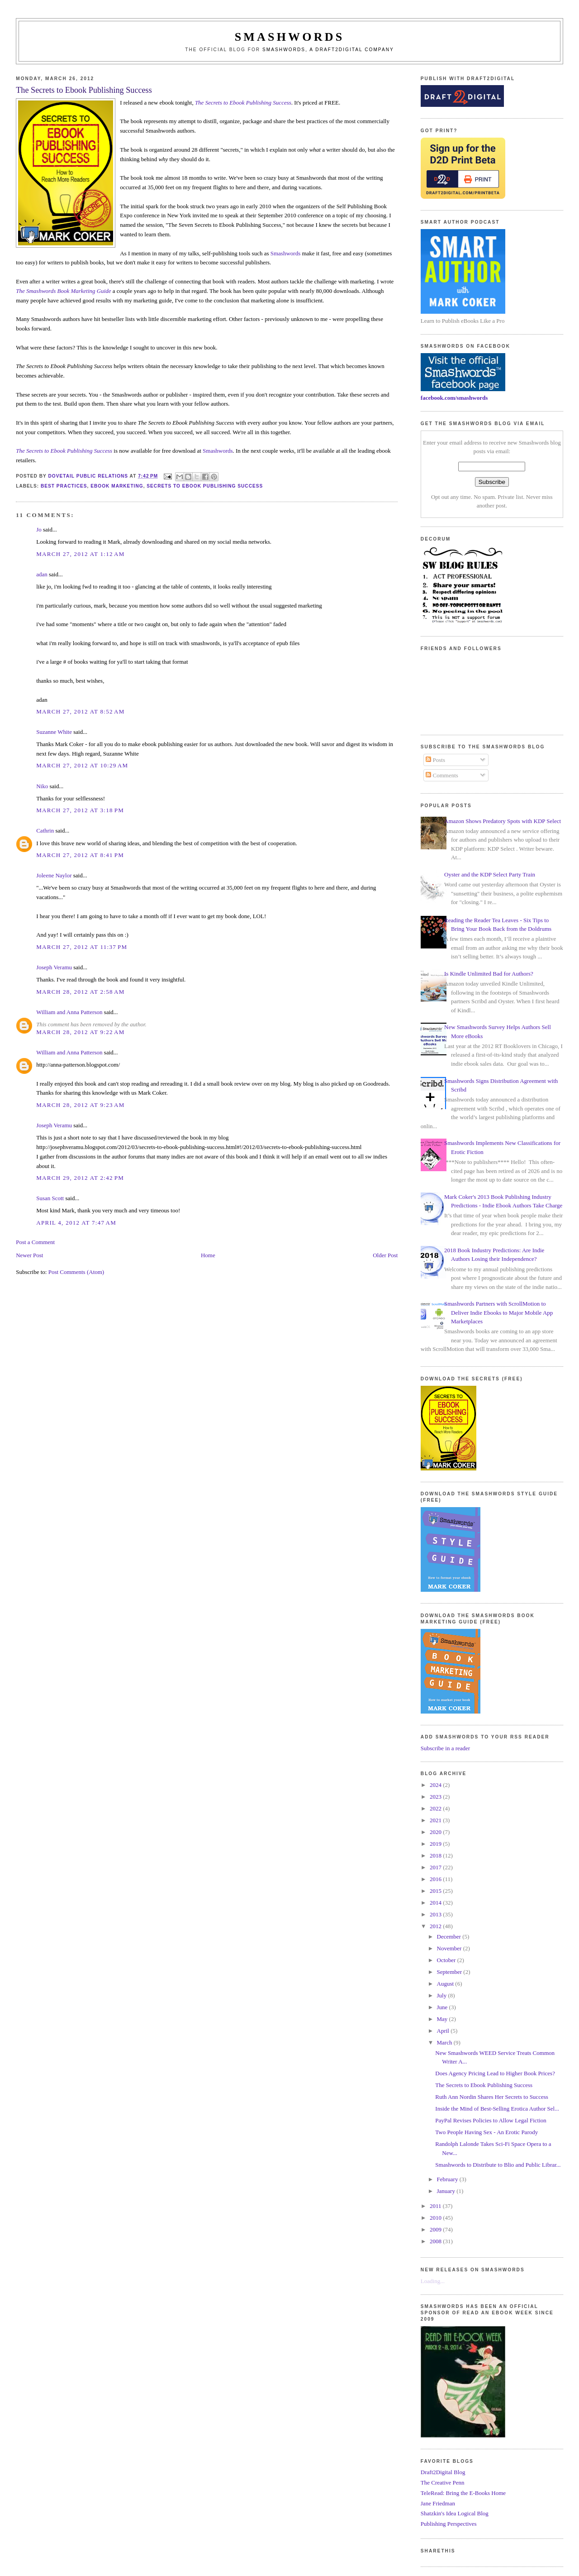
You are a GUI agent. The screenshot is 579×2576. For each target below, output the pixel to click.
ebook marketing (116, 486)
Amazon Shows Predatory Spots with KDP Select (502, 821)
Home (208, 1255)
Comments (442, 775)
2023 (436, 1796)
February (448, 2179)
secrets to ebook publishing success (205, 486)
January (447, 2191)
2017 (436, 1867)
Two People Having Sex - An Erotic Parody (486, 2132)
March (445, 2042)
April (444, 2030)
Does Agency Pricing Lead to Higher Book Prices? (495, 2073)
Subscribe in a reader (445, 1748)
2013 (436, 1914)
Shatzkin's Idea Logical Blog (455, 2513)
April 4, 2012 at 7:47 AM (76, 1222)
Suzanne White (54, 731)
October (447, 1960)
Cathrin (45, 830)
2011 (436, 2206)
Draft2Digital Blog (443, 2472)
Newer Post (29, 1255)
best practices (64, 486)
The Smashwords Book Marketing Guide (63, 290)
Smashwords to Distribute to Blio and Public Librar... (497, 2164)
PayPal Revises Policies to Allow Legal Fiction (490, 2120)
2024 (436, 1784)
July (442, 1995)
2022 (436, 1808)
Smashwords (285, 253)
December (450, 1936)
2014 (436, 1902)
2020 (436, 1832)
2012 (436, 1926)
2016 (436, 1879)
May (443, 2019)
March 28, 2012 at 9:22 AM (80, 1032)
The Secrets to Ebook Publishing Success (483, 2085)
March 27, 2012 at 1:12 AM (80, 554)
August (446, 1983)
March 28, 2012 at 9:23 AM (80, 1104)
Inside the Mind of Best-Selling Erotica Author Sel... (497, 2108)
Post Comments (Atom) (76, 1272)
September (450, 1971)
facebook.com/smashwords (454, 397)
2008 (436, 2241)
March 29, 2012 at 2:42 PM (80, 1177)
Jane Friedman (438, 2503)
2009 (436, 2229)
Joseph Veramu (54, 967)
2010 (436, 2217)
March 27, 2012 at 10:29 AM (82, 765)
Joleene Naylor (53, 875)
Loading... (433, 2281)
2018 (436, 1855)
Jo (39, 529)
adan (41, 574)
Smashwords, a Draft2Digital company (328, 49)
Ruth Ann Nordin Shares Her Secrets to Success (491, 2096)
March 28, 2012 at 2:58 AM (80, 991)
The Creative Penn (443, 2482)
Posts (435, 760)
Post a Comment (35, 1242)
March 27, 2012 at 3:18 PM (80, 810)
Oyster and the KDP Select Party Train (489, 874)
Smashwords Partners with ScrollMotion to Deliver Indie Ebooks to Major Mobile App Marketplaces (498, 1312)
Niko (42, 786)
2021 (436, 1820)
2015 (436, 1890)
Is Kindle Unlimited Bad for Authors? (488, 973)
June (443, 2007)
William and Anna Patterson (69, 1012)
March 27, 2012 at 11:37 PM (81, 946)
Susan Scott (50, 1198)
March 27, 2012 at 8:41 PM (80, 855)
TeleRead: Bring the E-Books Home (463, 2493)
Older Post (385, 1255)
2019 (436, 1843)
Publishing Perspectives (449, 2523)
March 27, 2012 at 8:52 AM (80, 711)
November (450, 1948)
